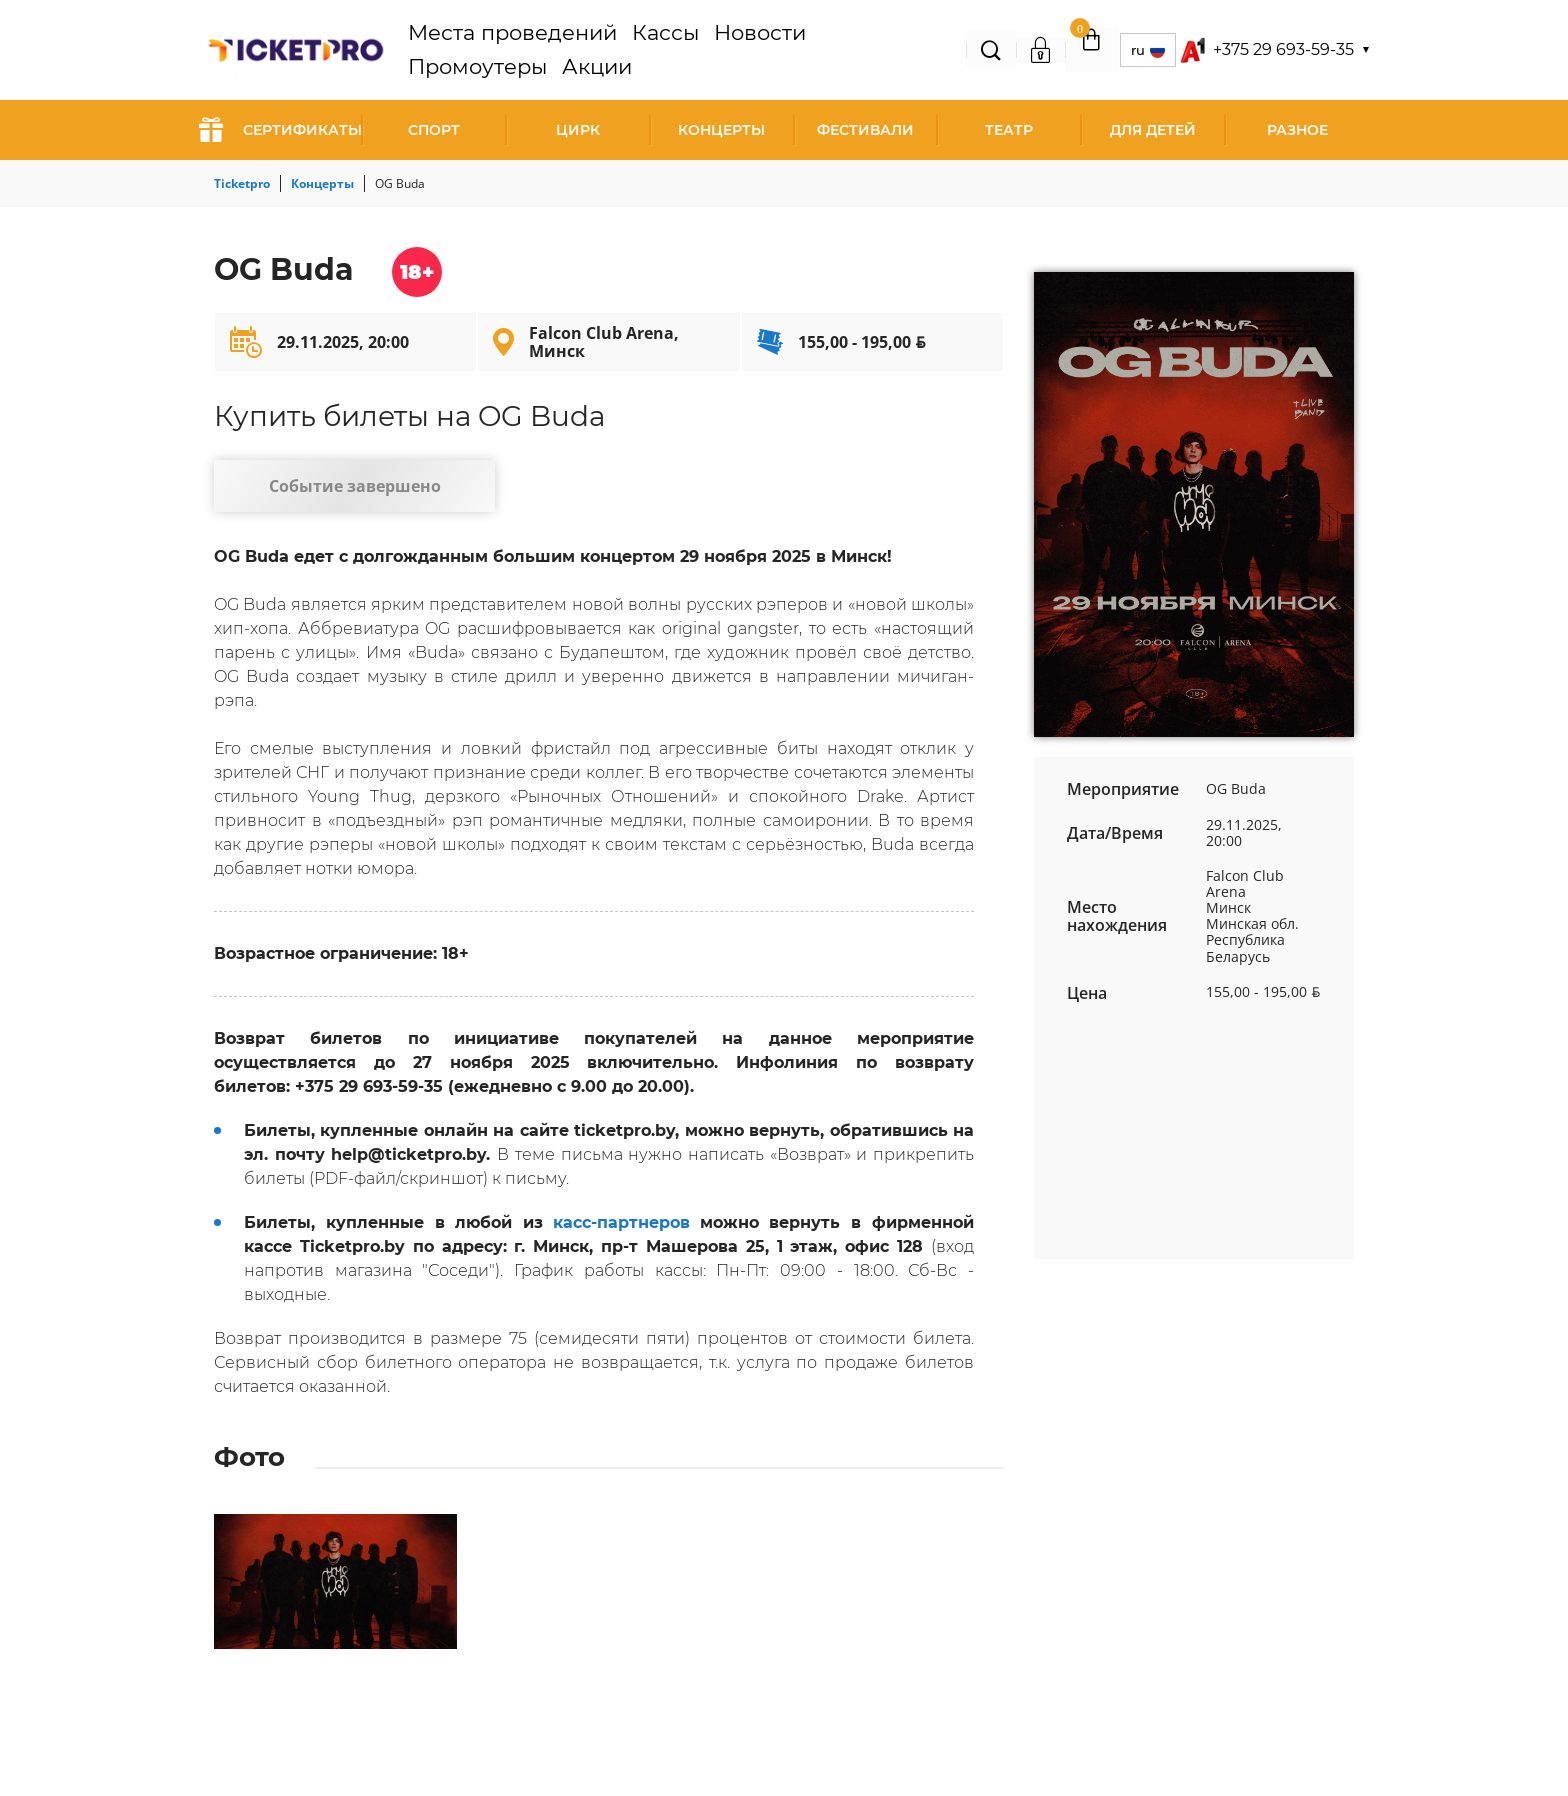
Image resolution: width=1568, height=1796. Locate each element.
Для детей (1153, 130)
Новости (706, 50)
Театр (1009, 130)
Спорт (434, 130)
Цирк (578, 130)
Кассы (636, 50)
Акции (888, 50)
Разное (1297, 130)
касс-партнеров (621, 1230)
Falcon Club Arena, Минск (604, 342)
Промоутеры (801, 50)
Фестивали (865, 130)
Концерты (721, 130)
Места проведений (528, 50)
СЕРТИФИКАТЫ (280, 130)
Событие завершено (339, 489)
